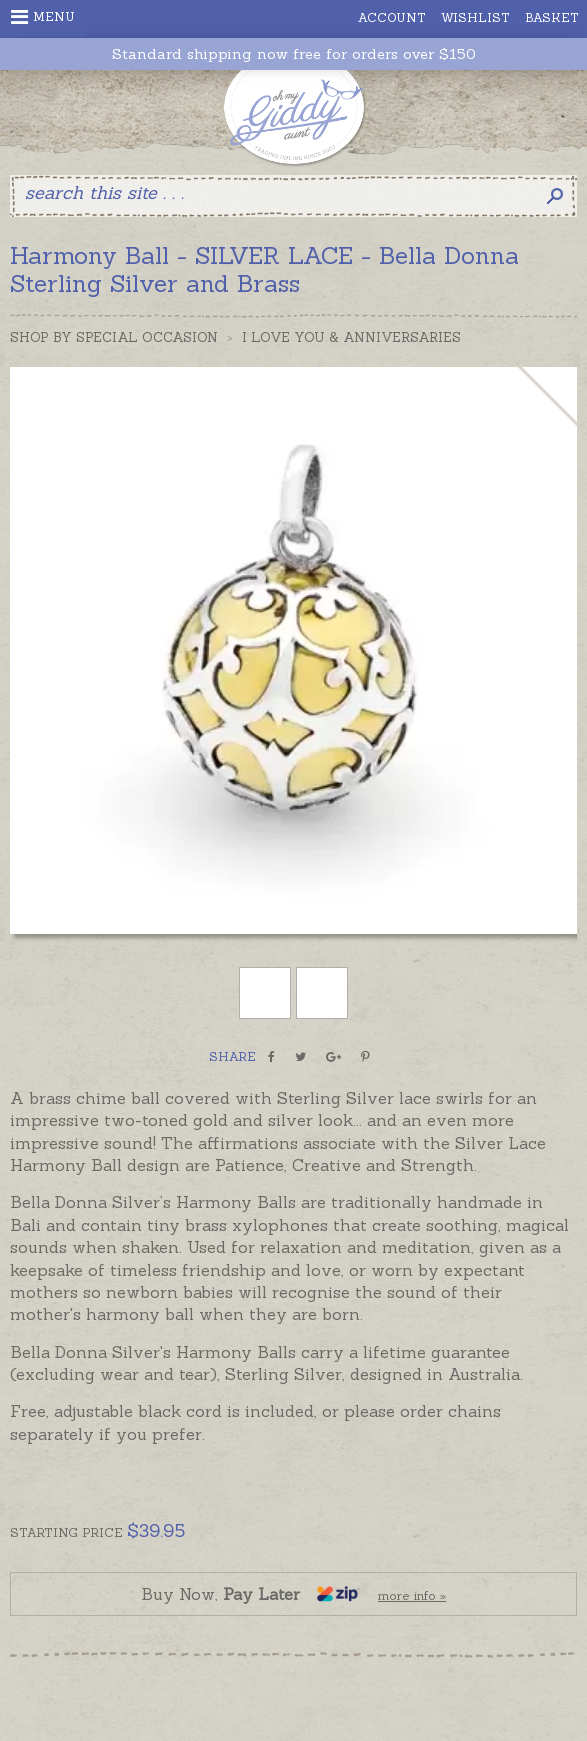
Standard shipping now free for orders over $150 (294, 54)
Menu (43, 17)
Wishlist (475, 17)
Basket (552, 17)
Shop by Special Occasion (114, 337)
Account (392, 17)
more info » (412, 1595)
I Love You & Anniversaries (351, 337)
